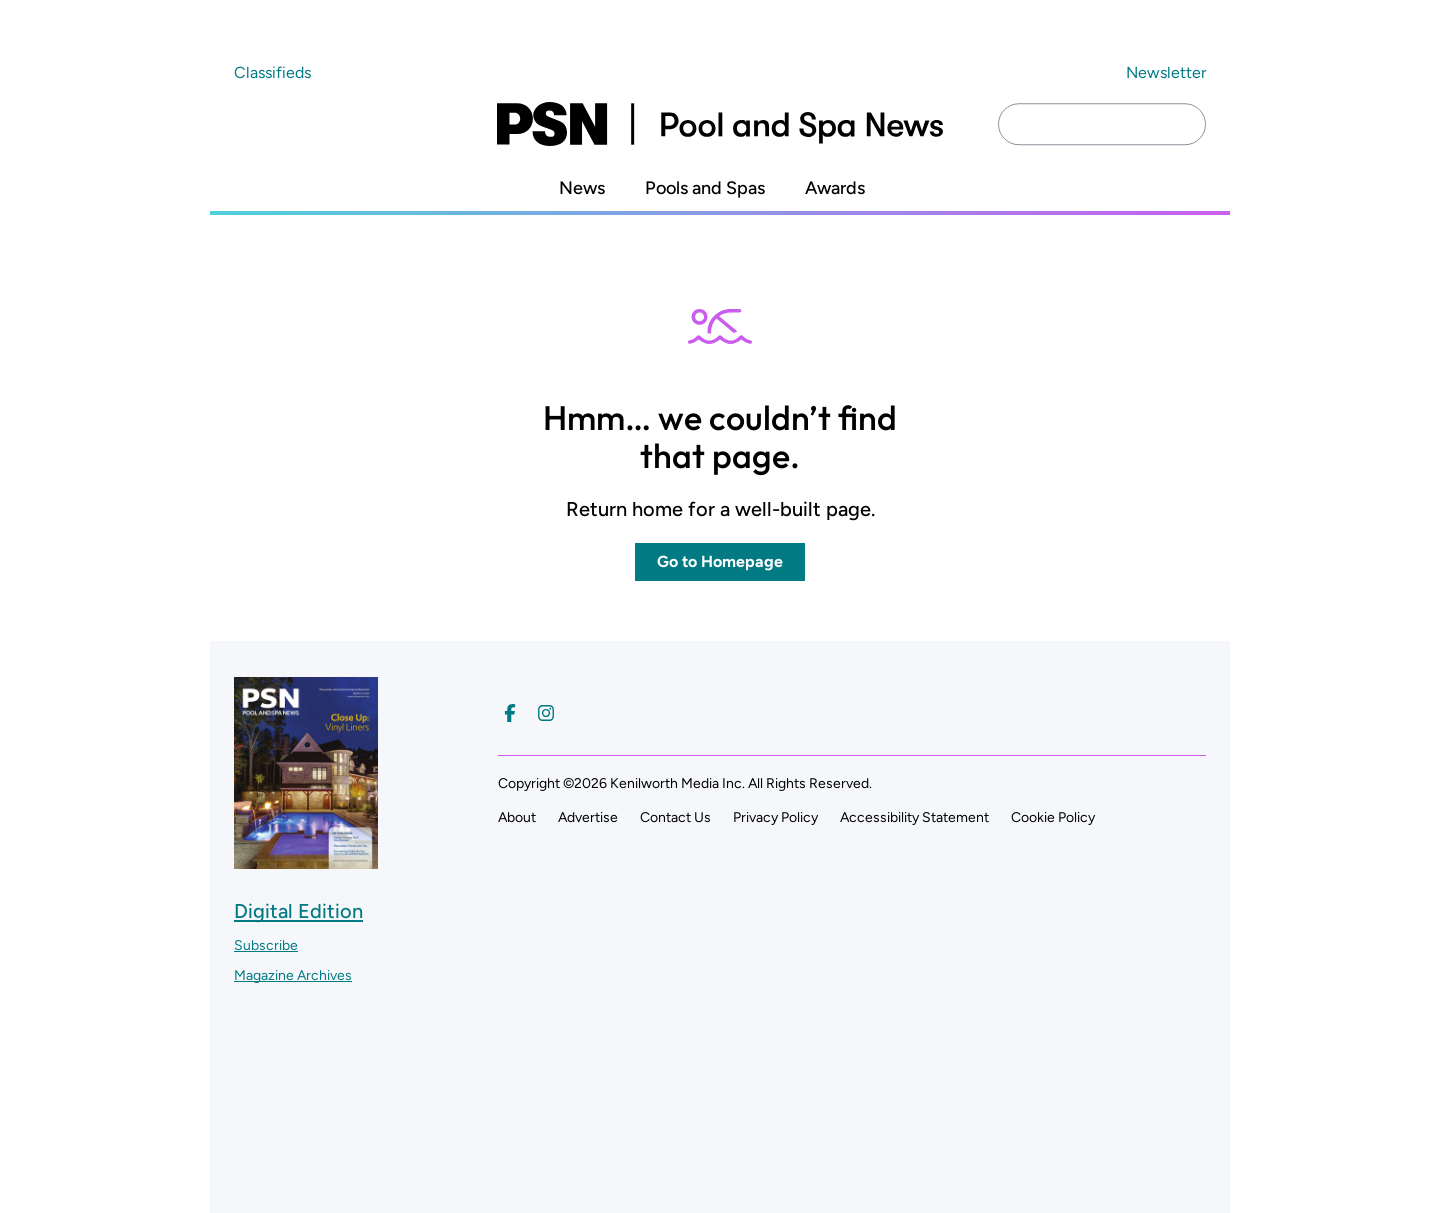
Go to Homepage (720, 561)
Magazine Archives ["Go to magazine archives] (293, 975)
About (517, 817)
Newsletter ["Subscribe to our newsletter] (1166, 72)
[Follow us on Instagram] (546, 713)
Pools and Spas (705, 188)
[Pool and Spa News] (720, 124)
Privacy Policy (775, 817)
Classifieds (272, 72)
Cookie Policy (1053, 817)
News (582, 188)
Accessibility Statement (914, 817)
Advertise (588, 817)
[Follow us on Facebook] (510, 713)
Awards (835, 188)
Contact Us (675, 817)
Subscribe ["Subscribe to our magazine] (266, 945)
